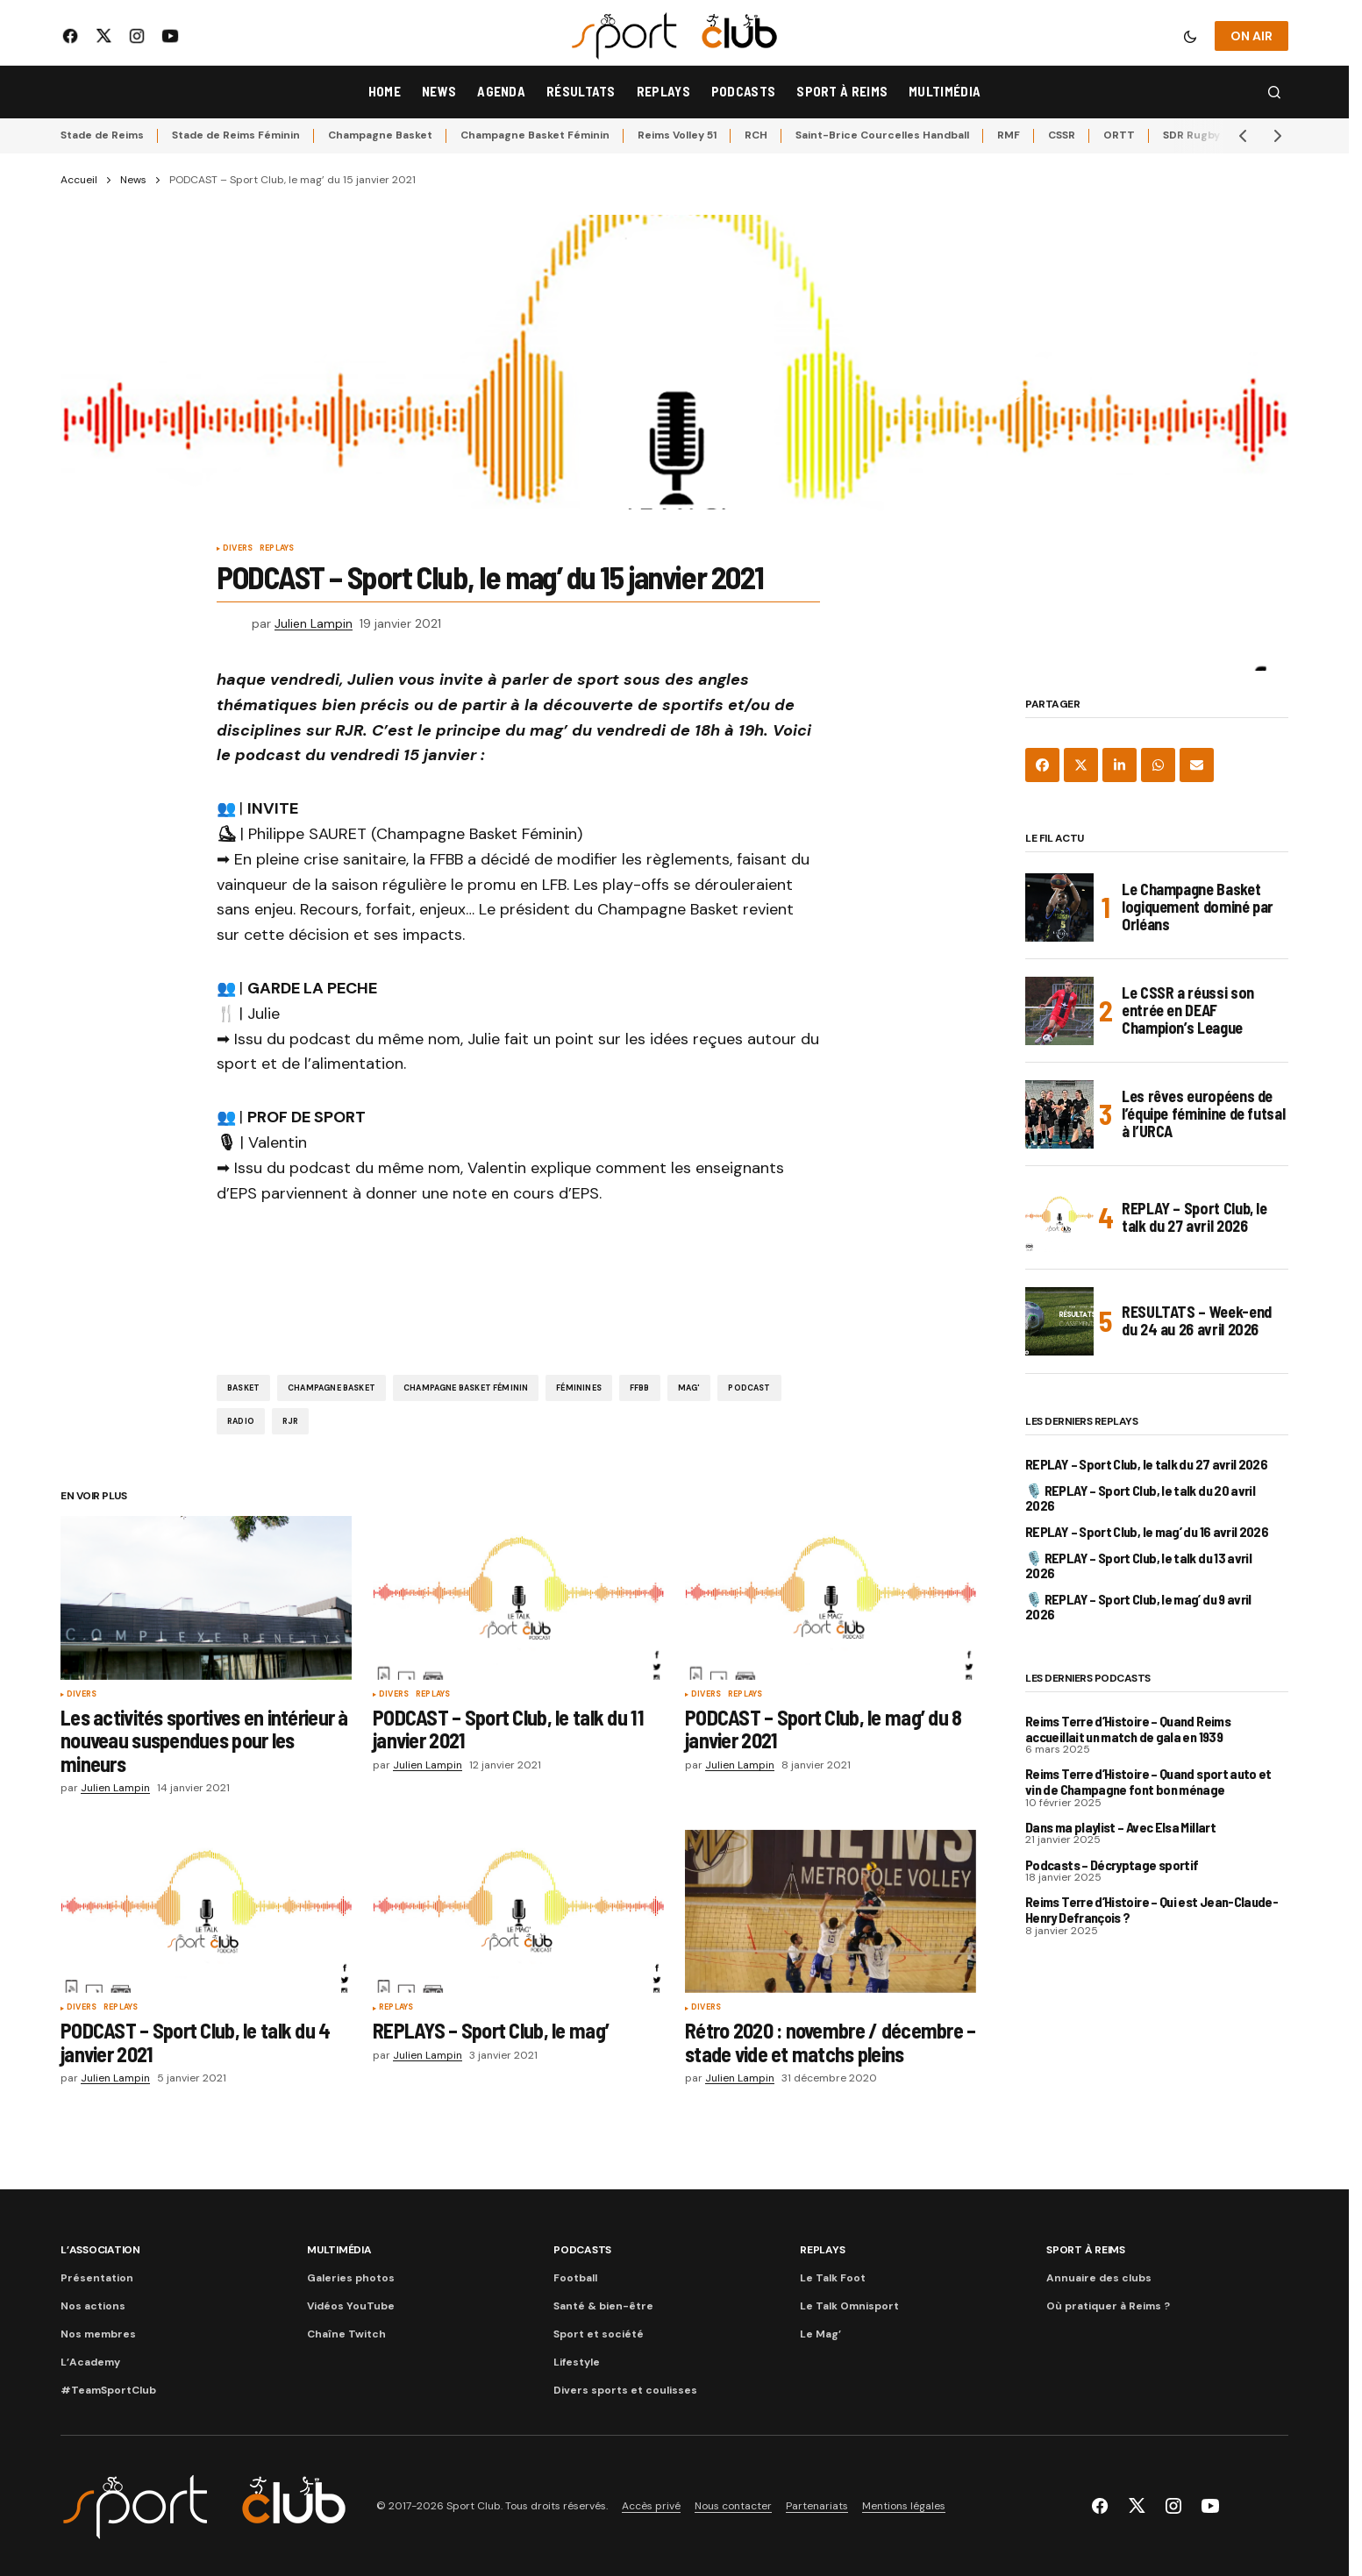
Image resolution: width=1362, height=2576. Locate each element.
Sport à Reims (1085, 2250)
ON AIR (1251, 36)
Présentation (97, 2278)
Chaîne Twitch (346, 2334)
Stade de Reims (102, 135)
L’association (100, 2250)
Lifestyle (576, 2362)
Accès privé (651, 2506)
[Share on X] (1081, 765)
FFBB (640, 1388)
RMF (1008, 135)
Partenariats (817, 2506)
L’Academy (90, 2362)
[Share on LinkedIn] (1119, 765)
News (133, 180)
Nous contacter (733, 2506)
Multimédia (339, 2250)
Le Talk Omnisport (849, 2306)
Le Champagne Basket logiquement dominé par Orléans (1197, 906)
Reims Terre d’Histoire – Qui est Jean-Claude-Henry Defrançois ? (1151, 1909)
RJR (290, 1421)
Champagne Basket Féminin (535, 135)
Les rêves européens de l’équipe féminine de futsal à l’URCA (1203, 1113)
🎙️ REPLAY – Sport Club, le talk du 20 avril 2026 (1140, 1498)
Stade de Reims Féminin (236, 135)
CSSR (1061, 135)
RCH (756, 135)
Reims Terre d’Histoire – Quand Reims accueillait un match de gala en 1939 (1127, 1728)
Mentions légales (903, 2506)
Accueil (79, 180)
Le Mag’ (820, 2334)
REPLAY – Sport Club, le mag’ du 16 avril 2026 (1146, 1532)
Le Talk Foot (833, 2278)
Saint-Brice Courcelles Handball (882, 135)
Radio (240, 1421)
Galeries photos (351, 2278)
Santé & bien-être (603, 2306)
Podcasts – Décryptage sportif (1111, 1865)
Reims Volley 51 (677, 135)
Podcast (749, 1388)
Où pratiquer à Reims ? (1108, 2306)
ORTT (1119, 135)
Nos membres (98, 2334)
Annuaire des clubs (1099, 2278)
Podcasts (582, 2250)
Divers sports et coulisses (625, 2390)
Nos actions (93, 2306)
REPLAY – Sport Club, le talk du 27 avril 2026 (1194, 1217)
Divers (238, 548)
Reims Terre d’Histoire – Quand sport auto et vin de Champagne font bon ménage (1148, 1781)
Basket (243, 1388)
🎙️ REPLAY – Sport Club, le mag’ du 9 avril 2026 (1138, 1606)
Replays (277, 548)
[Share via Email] (1197, 765)
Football (575, 2278)
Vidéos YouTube (351, 2306)
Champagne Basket (380, 135)
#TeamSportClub (108, 2390)
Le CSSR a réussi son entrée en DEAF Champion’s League (1188, 1010)
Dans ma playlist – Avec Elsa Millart (1120, 1827)
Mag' (689, 1388)
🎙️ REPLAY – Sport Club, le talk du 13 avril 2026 (1138, 1565)
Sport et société (598, 2334)
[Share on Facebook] (1042, 765)
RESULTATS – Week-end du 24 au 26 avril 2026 (1197, 1320)
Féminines (579, 1388)
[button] (1190, 36)
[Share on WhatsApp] (1158, 765)
